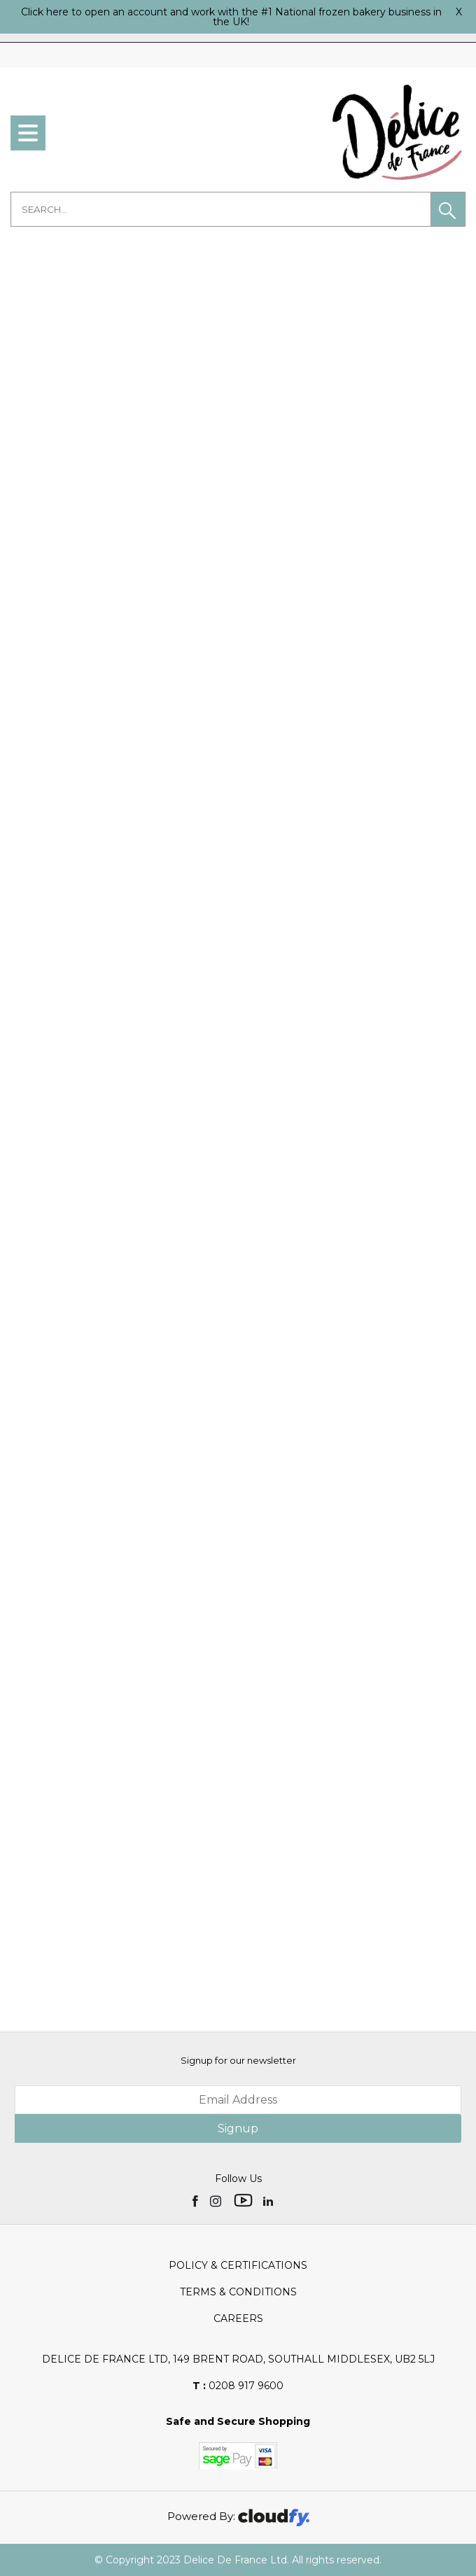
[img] (196, 2200)
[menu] (28, 132)
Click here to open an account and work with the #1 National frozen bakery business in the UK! (231, 17)
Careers (238, 2318)
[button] (447, 209)
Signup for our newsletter (238, 2060)
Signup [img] (238, 2128)
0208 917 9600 (238, 2385)
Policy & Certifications (238, 2265)
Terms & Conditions (238, 2292)
